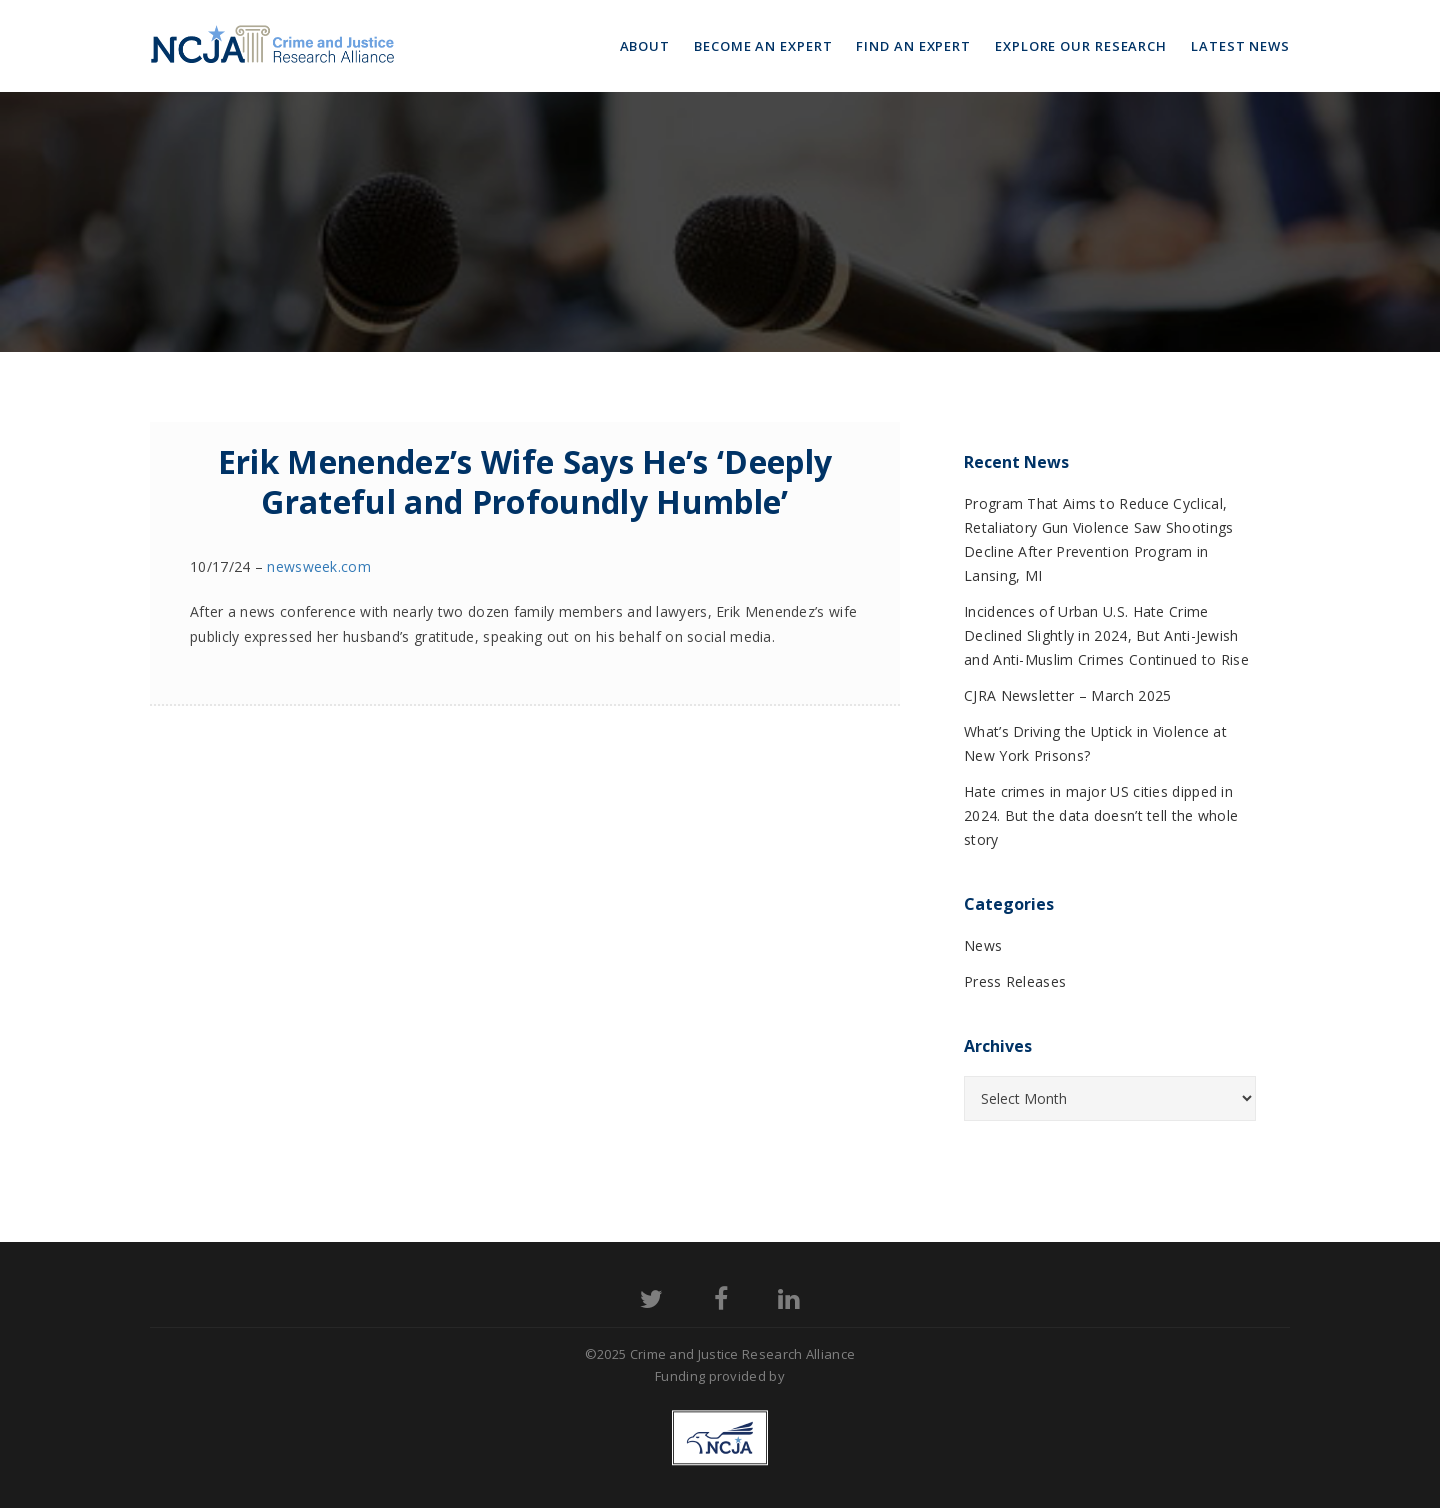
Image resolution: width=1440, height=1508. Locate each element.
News (983, 945)
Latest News (1240, 46)
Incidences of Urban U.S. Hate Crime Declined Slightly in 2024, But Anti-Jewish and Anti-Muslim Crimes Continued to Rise (1106, 635)
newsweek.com (319, 566)
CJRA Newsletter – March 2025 (1067, 695)
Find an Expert (913, 46)
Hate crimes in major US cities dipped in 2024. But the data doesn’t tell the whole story (1101, 815)
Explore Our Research (1081, 46)
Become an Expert (763, 46)
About (645, 46)
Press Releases (1015, 981)
